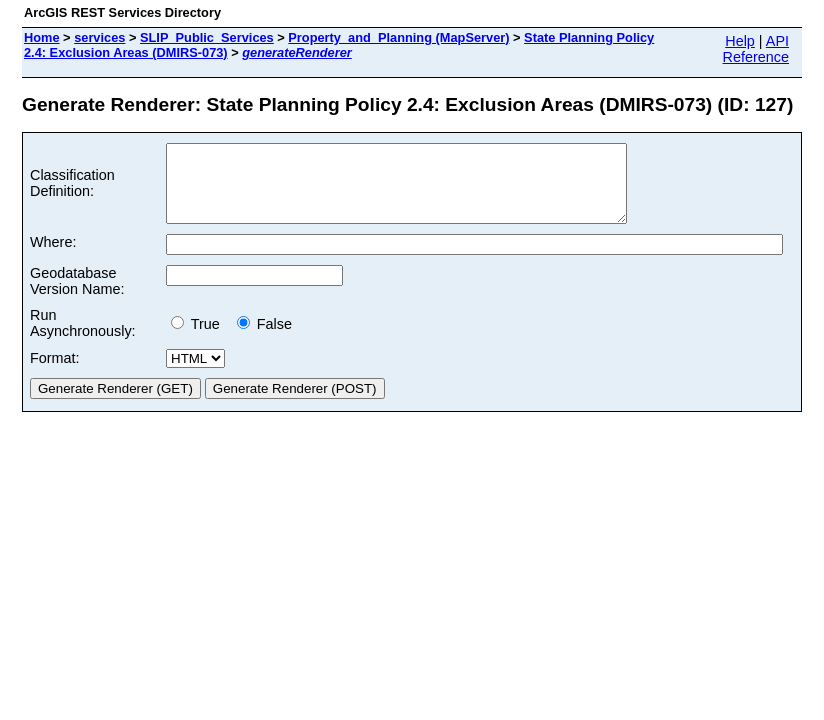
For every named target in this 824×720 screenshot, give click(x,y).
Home (42, 37)
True (199, 339)
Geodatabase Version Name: (77, 296)
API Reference (756, 49)
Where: (53, 257)
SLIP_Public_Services (207, 37)
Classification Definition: (72, 191)
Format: (55, 373)
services (99, 37)
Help (740, 41)
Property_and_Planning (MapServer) (398, 37)
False (264, 339)
